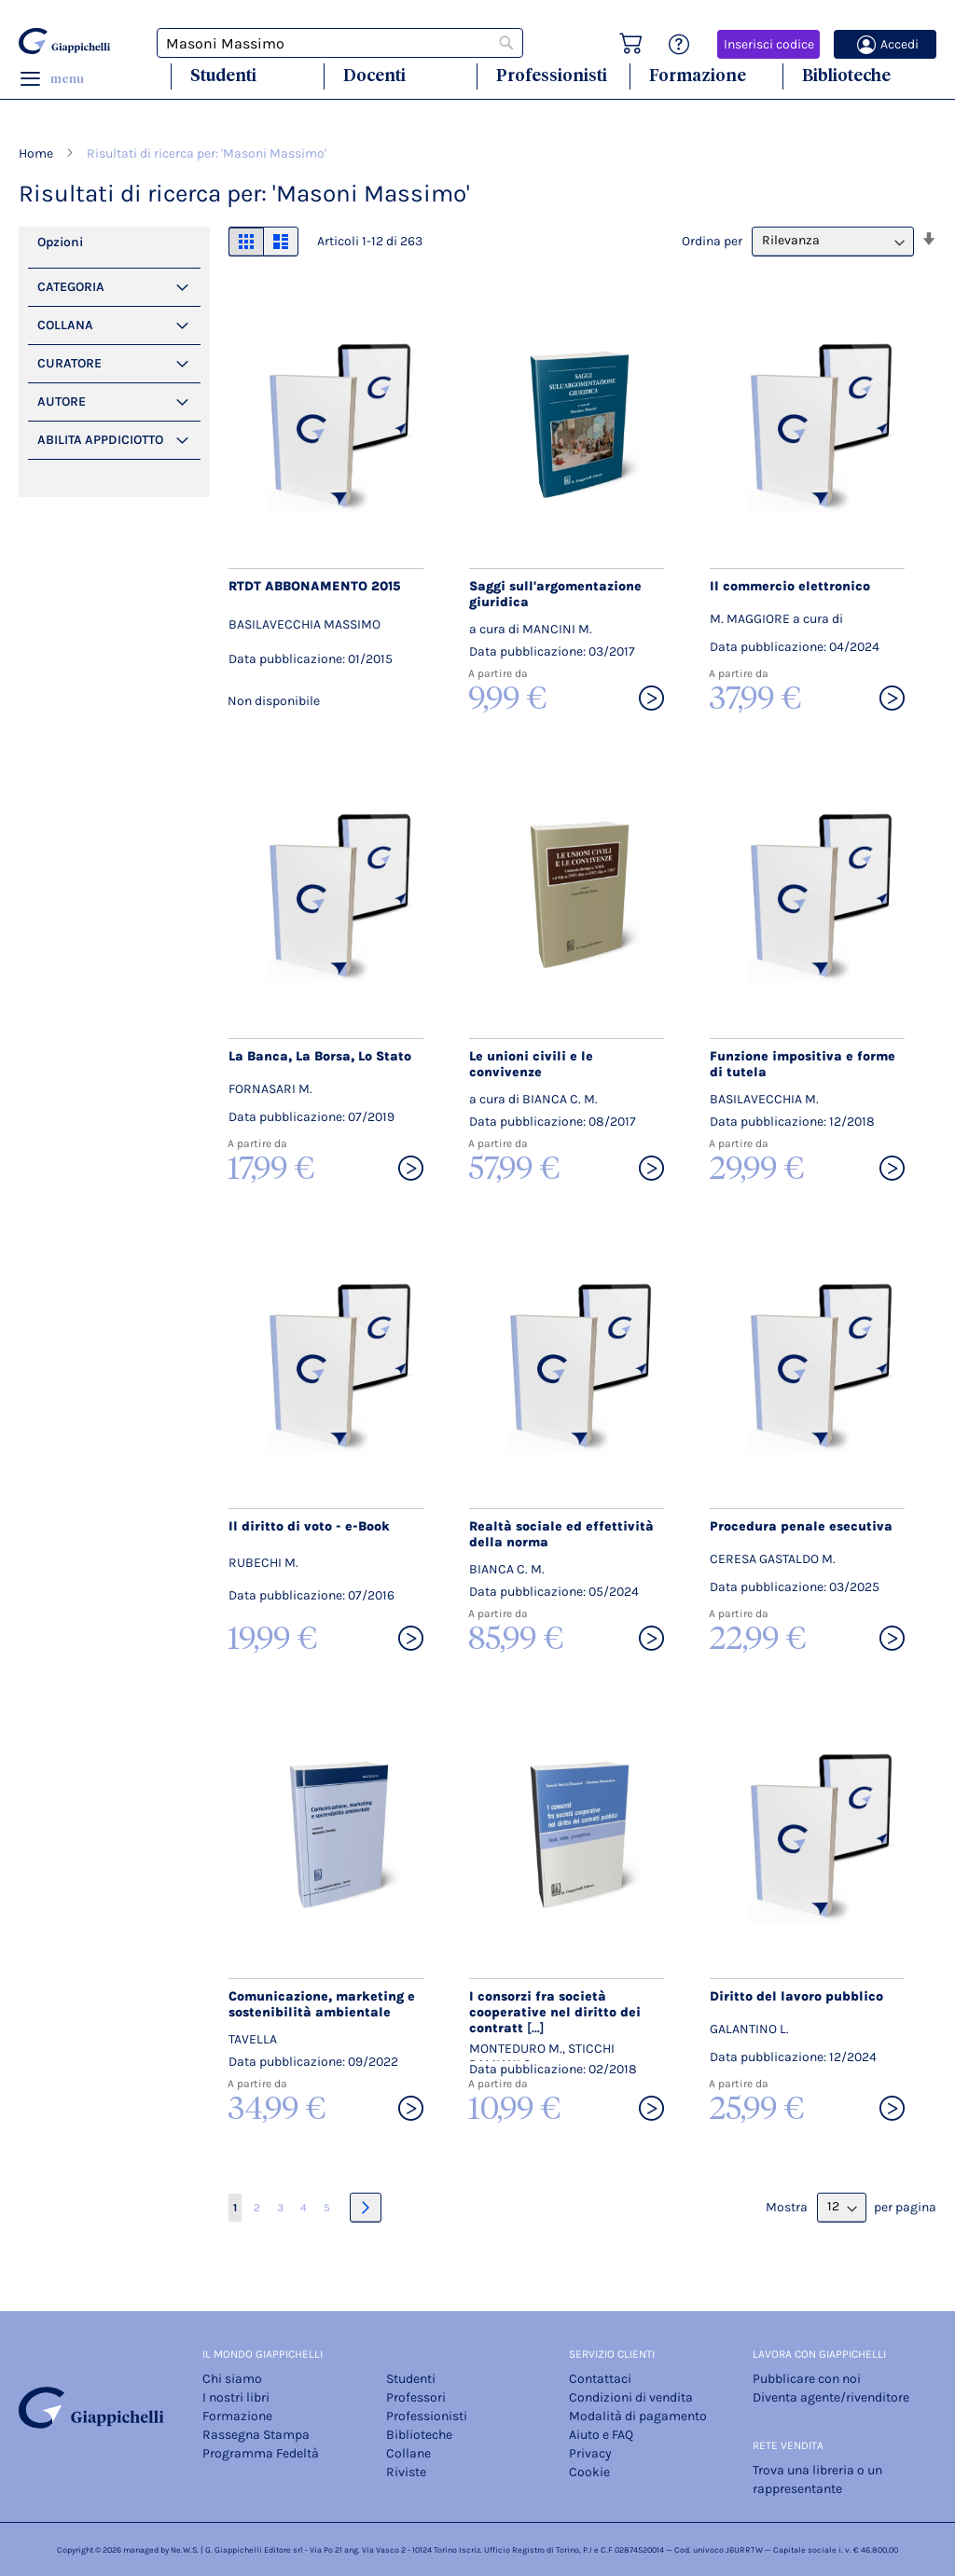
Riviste (406, 2472)
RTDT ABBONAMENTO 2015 (314, 586)
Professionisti (551, 75)
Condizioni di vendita (631, 2397)
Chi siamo (232, 2379)
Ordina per (712, 240)
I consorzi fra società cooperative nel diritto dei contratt (555, 2012)
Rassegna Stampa (256, 2435)
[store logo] (64, 41)
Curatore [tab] (69, 363)
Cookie (589, 2472)
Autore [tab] (61, 401)
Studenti (223, 75)
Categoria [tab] (70, 287)
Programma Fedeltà (260, 2453)
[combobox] (340, 43)
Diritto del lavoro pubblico (796, 1996)
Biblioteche (846, 75)
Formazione (697, 75)
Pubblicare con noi (807, 2379)
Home (37, 153)
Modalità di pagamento (638, 2416)
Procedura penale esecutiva (801, 1526)
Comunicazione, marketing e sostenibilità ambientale (321, 2004)
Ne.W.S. (185, 2550)
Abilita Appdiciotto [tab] (100, 440)
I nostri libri (236, 2397)
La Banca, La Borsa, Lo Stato (319, 1056)
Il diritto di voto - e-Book (309, 1526)
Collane (408, 2453)
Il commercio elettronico (790, 586)
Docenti (374, 75)
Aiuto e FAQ (601, 2435)
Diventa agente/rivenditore (831, 2397)
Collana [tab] (65, 325)
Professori (416, 2397)
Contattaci (600, 2379)
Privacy (590, 2453)
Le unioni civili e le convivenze (531, 1064)
